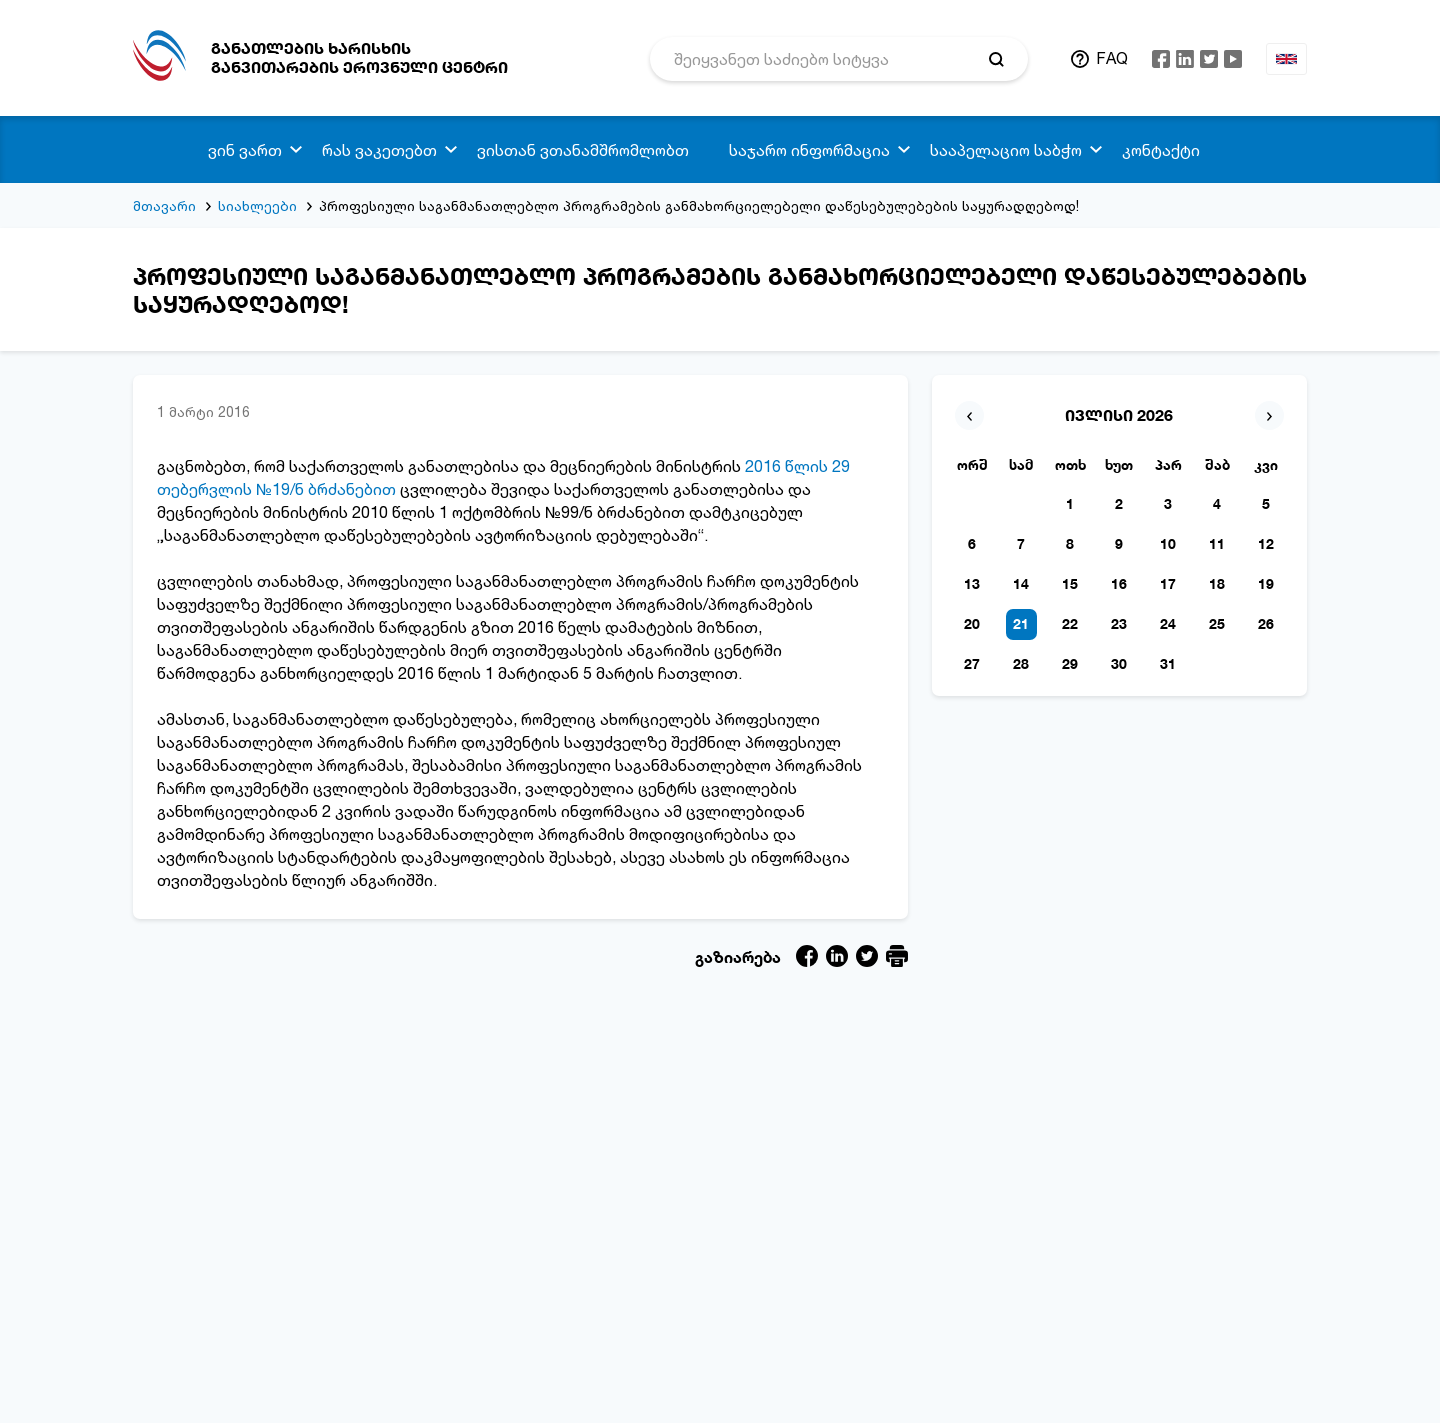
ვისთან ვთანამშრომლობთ (583, 150)
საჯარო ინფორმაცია (809, 150)
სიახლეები (257, 205)
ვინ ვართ (245, 150)
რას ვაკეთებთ (379, 150)
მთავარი (164, 205)
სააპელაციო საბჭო (1006, 150)
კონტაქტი (1161, 150)
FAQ (1112, 58)
